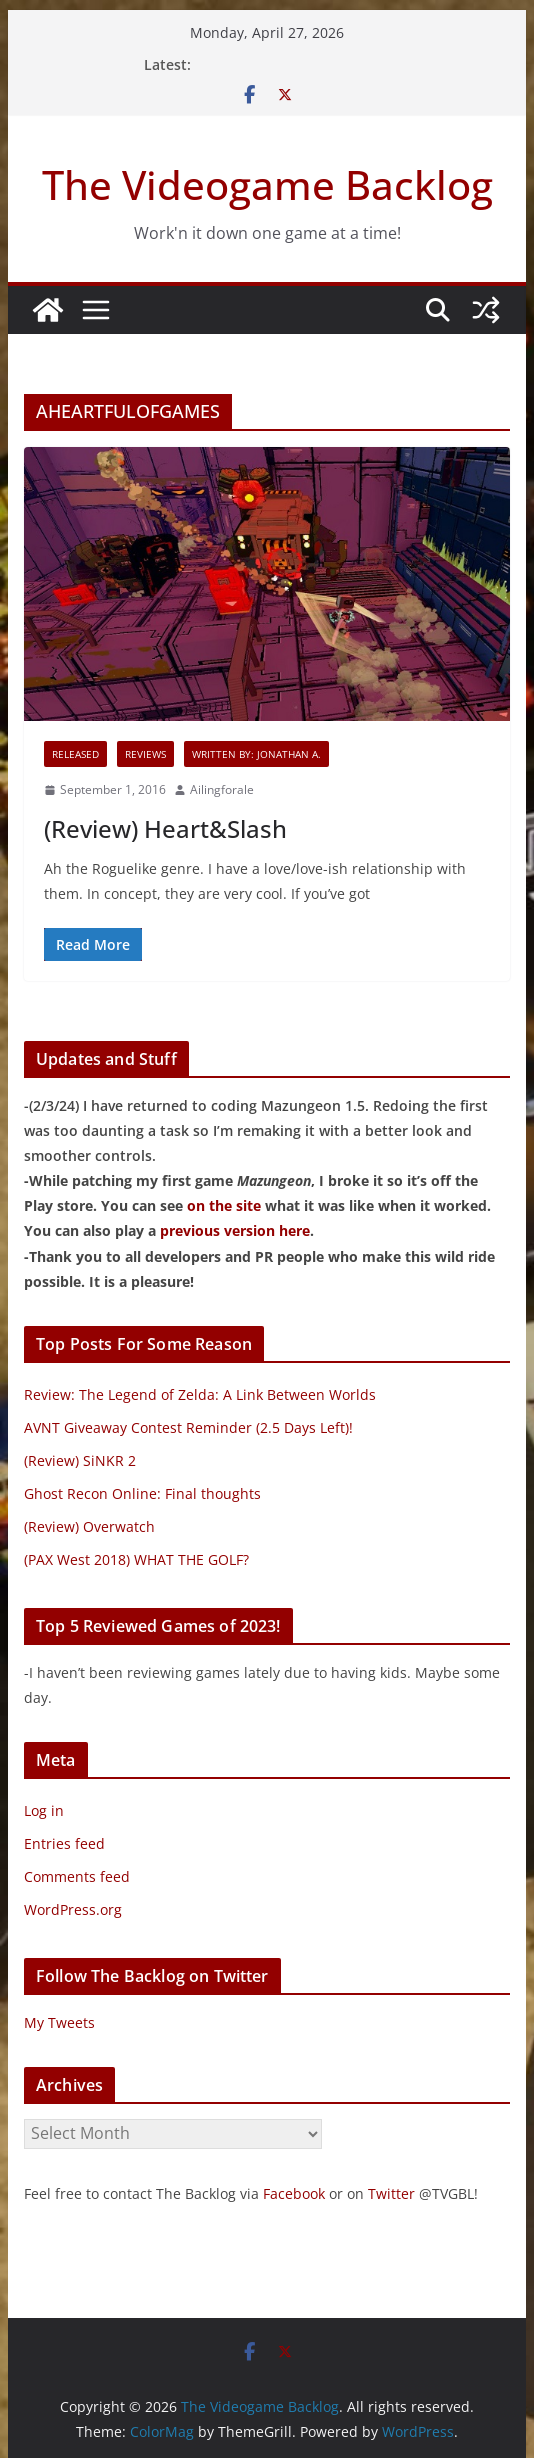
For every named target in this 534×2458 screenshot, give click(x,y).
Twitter (391, 2193)
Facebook (294, 2193)
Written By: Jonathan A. (256, 754)
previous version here (235, 1230)
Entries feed (64, 1843)
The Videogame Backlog (267, 184)
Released (75, 754)
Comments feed (77, 1876)
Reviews (145, 754)
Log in (44, 1810)
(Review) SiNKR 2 (80, 1460)
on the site (224, 1205)
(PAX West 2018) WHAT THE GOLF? (136, 1559)
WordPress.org (73, 1909)
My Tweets (59, 2022)
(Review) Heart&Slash (165, 828)
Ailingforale (222, 789)
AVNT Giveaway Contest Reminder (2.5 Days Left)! (188, 1427)
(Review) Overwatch (89, 1526)
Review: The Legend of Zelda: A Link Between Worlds (200, 1394)
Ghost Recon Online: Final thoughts (142, 1493)
